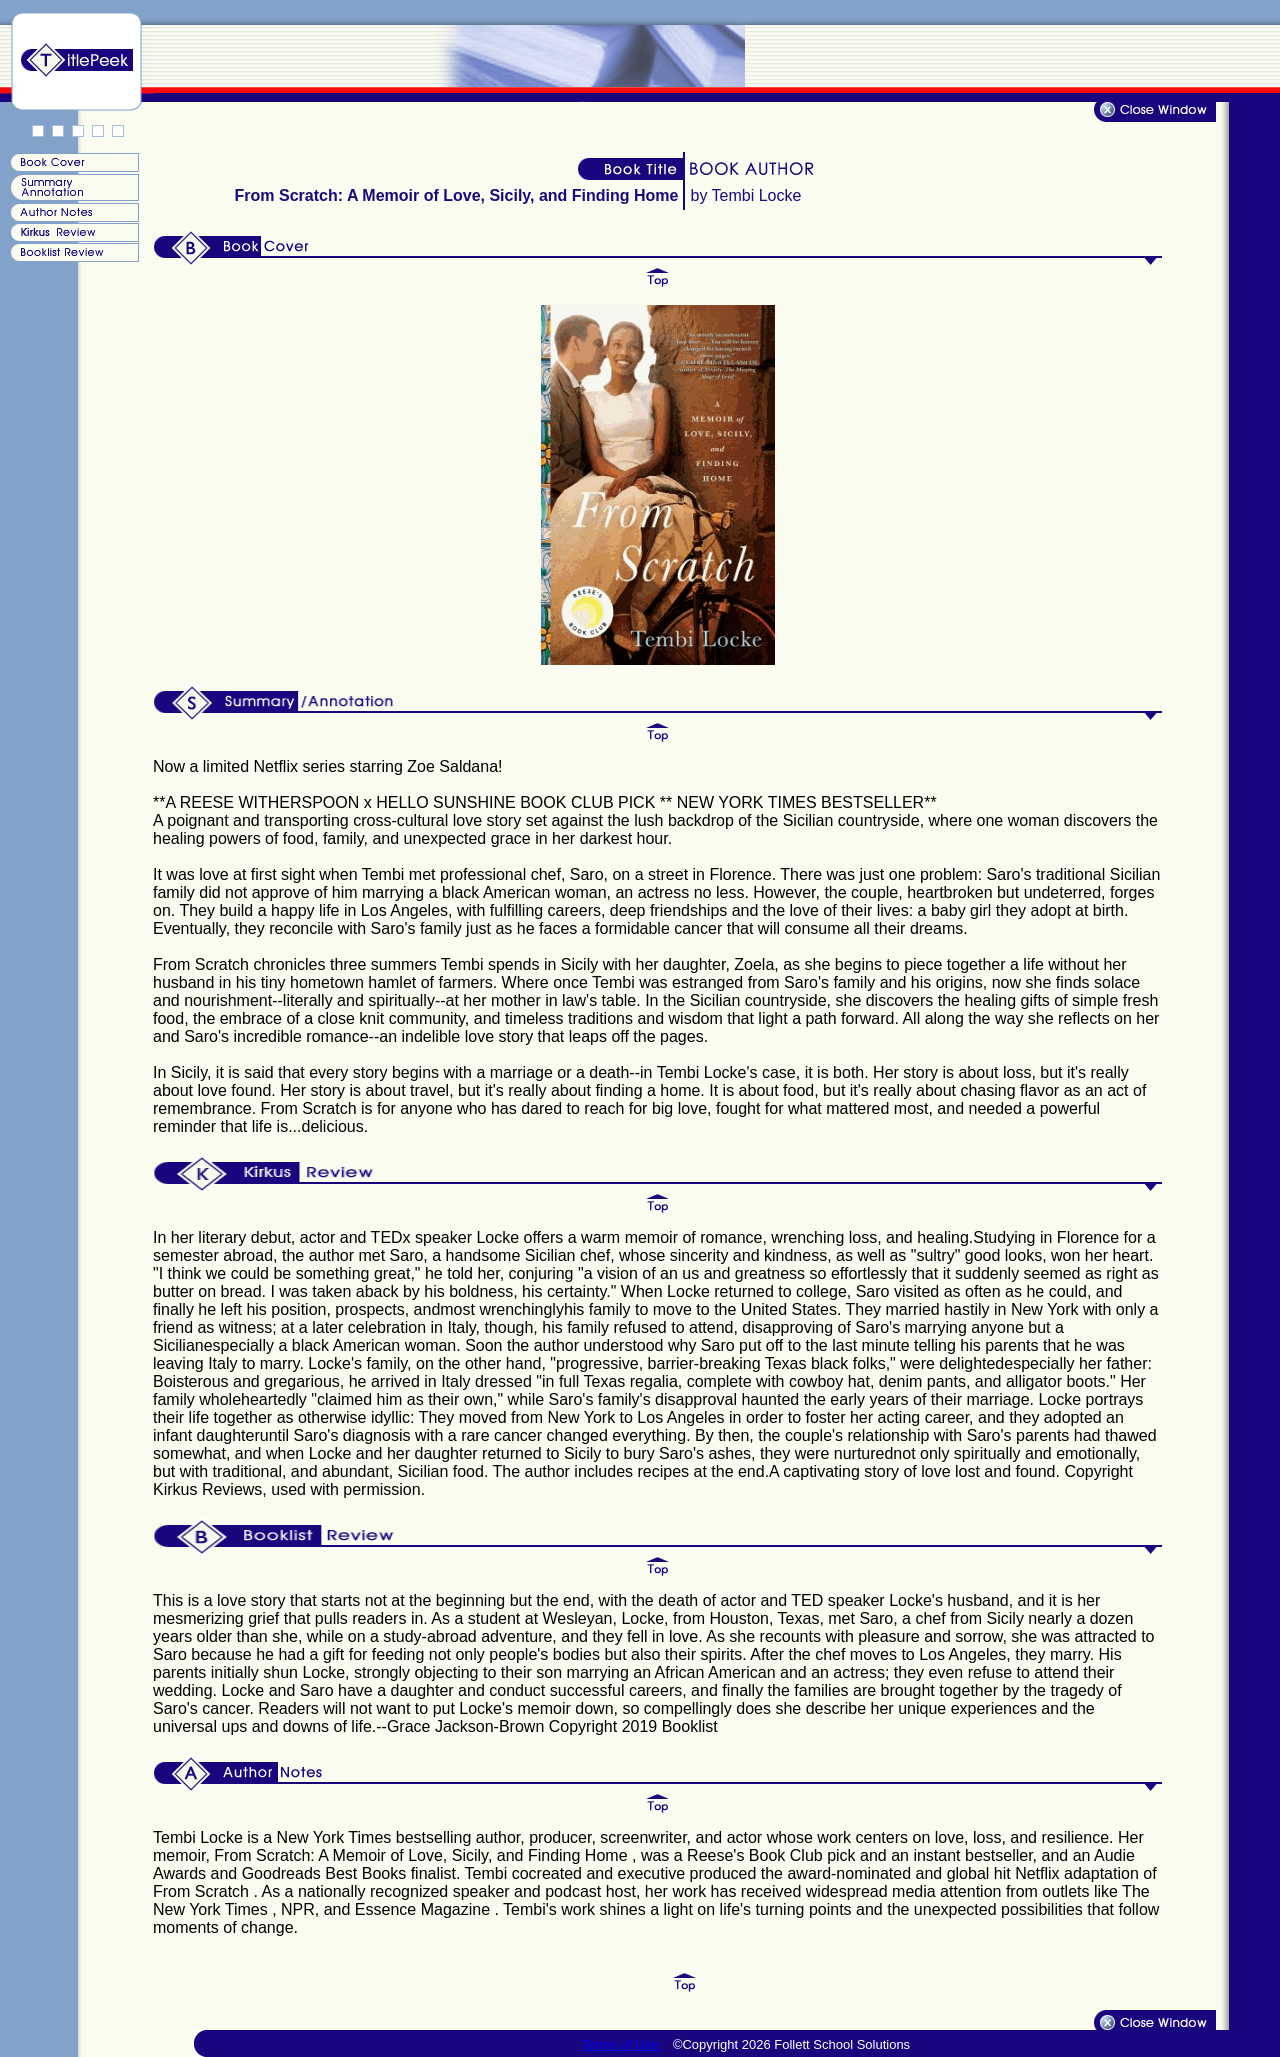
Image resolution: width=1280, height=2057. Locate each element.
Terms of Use (622, 2044)
